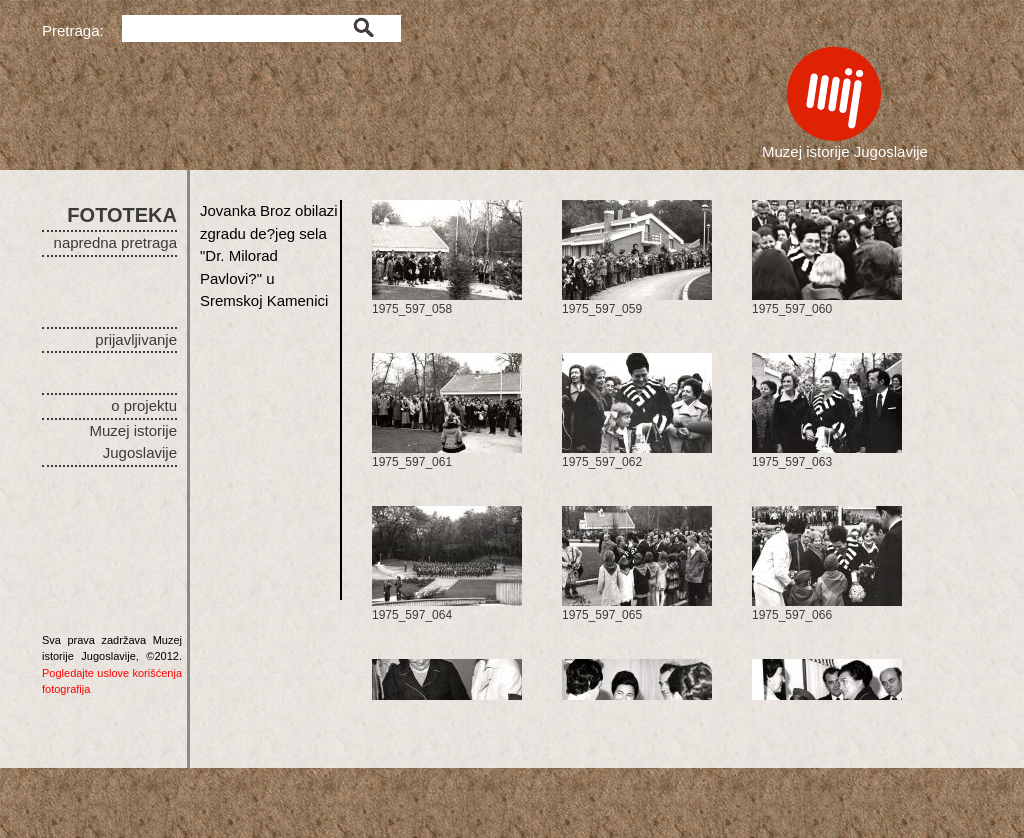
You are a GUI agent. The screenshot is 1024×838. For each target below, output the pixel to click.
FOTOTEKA (122, 215)
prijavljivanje (136, 339)
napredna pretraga (115, 242)
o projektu (144, 405)
